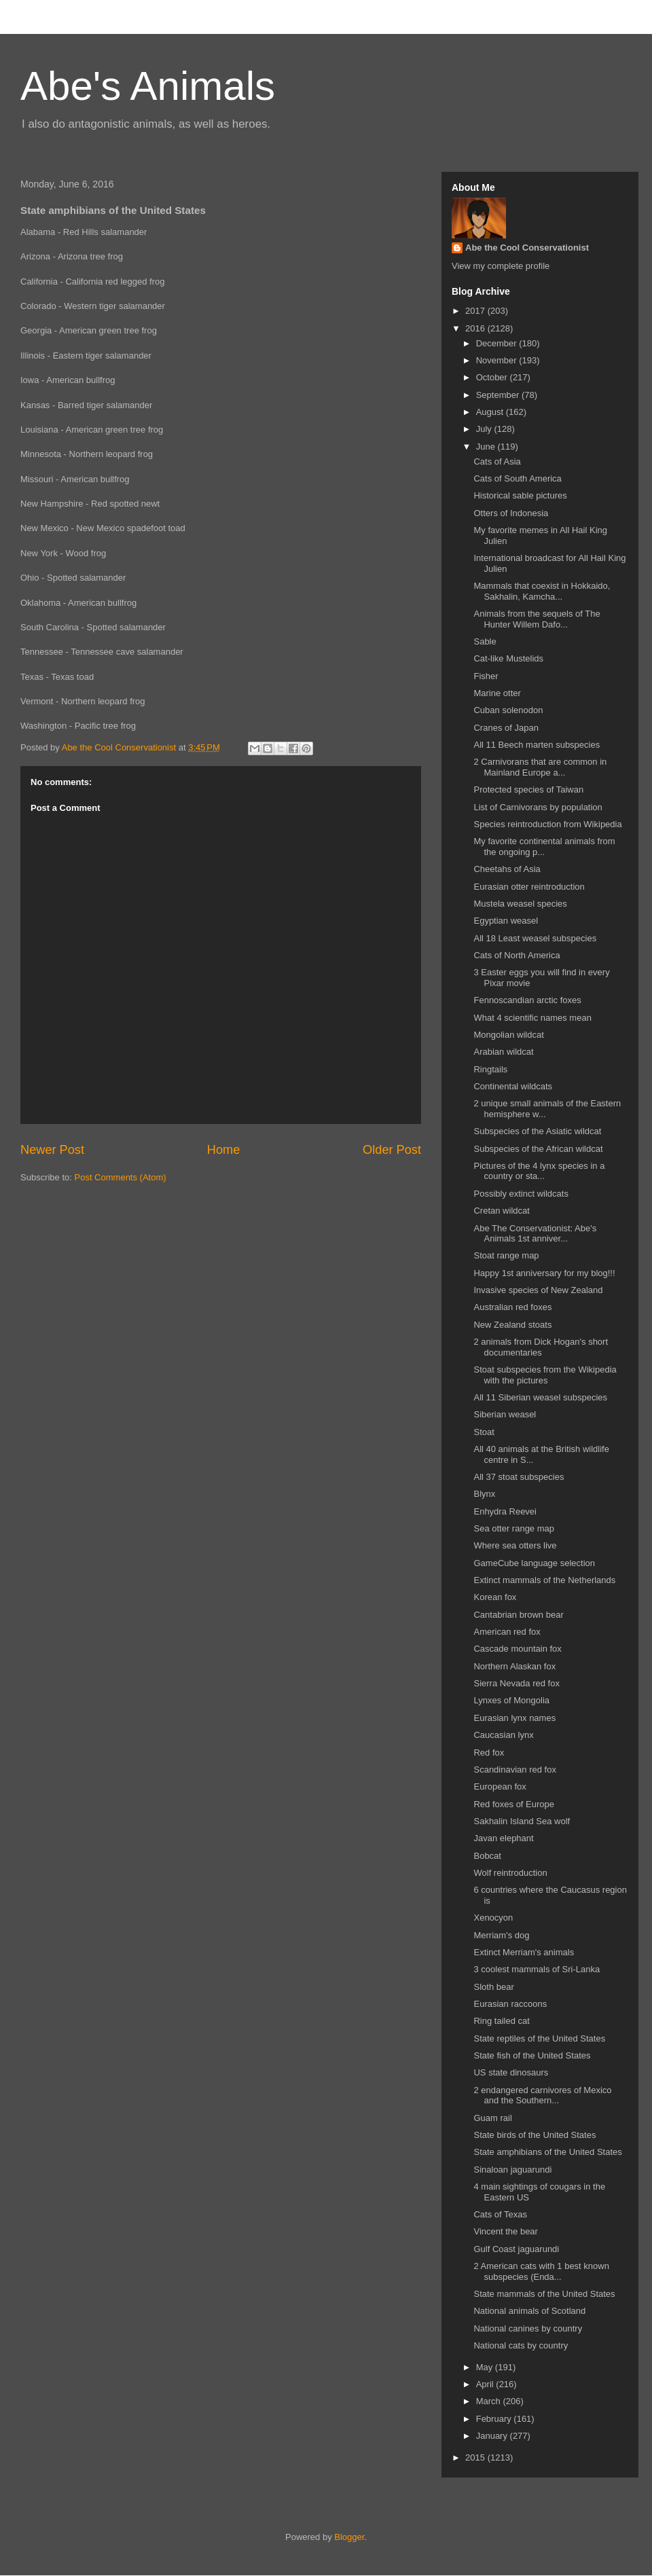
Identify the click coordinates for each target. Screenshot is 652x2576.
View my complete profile (500, 266)
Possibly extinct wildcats (520, 1194)
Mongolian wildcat (508, 1035)
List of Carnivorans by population (537, 807)
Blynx (484, 1494)
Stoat (483, 1432)
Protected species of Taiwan (528, 789)
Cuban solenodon (508, 710)
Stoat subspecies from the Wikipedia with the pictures (544, 1374)
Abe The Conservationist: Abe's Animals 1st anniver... (534, 1233)
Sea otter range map (513, 1528)
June (487, 446)
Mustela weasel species (519, 904)
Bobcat (487, 1856)
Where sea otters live (514, 1545)
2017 (476, 311)
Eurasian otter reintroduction (528, 887)
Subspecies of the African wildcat (537, 1149)
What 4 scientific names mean (532, 1018)
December (498, 343)
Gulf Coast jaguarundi (516, 2249)
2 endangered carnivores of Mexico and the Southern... (542, 2095)
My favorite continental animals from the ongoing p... (544, 846)
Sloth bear (493, 1987)
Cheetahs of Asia (506, 869)
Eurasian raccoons (510, 2004)
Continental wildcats (512, 1086)
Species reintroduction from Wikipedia (547, 824)
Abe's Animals (147, 86)
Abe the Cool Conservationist (527, 247)
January (493, 2436)
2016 (476, 328)
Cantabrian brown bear (518, 1615)
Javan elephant (503, 1838)
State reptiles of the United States (539, 2038)
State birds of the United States (534, 2135)
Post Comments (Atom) (120, 1177)
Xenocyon (493, 1917)
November (498, 360)
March (489, 2401)
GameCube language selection (534, 1563)
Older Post (392, 1150)
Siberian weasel (504, 1414)
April (486, 2384)
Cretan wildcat (501, 1210)
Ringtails (490, 1069)
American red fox (506, 1632)
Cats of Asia (496, 461)
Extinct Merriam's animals (523, 1952)
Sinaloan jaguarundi (512, 2169)
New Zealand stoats (512, 1325)
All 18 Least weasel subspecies (534, 938)
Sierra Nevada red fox (516, 1683)
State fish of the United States (531, 2055)
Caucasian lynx (503, 1735)
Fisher (485, 676)
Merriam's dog (501, 1935)
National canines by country (527, 2328)
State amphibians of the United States (547, 2152)
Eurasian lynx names (514, 1718)
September (499, 395)
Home (223, 1150)
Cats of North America (516, 955)
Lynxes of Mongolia (511, 1700)
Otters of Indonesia (510, 513)
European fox (499, 1786)
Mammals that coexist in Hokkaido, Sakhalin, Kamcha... (541, 591)
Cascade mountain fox (517, 1649)
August (491, 412)
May (485, 2367)
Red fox (488, 1752)
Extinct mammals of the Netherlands (544, 1580)
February (495, 2419)
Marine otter (496, 693)
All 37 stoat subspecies (518, 1477)
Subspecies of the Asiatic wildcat (537, 1131)
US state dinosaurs (510, 2072)
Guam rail (492, 2118)
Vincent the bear (505, 2231)
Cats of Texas (500, 2214)
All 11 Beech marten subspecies (536, 745)
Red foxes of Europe (513, 1804)
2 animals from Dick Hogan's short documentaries (540, 1347)
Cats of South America (517, 478)
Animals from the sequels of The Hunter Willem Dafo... (536, 619)
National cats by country (520, 2345)
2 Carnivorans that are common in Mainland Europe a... (539, 767)
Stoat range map (506, 1255)
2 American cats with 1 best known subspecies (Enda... (541, 2271)
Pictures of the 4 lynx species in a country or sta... (538, 1171)
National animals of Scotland (529, 2311)
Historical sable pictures (519, 495)
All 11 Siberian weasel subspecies (540, 1397)
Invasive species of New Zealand (537, 1290)
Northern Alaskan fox (514, 1666)
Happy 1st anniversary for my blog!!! (544, 1273)
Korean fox (494, 1597)
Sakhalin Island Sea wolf (521, 1821)
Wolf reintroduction (510, 1873)
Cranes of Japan (505, 728)
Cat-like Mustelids (508, 658)
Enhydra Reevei (505, 1511)
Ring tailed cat (501, 2021)
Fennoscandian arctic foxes (527, 1000)
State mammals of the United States (544, 2294)
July (485, 429)
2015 (476, 2457)
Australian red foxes (512, 1307)
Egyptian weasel (505, 920)
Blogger (349, 2537)
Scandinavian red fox (514, 1769)
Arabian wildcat (503, 1052)
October (493, 377)
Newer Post (52, 1150)
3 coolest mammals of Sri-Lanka (536, 1969)
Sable (484, 641)
